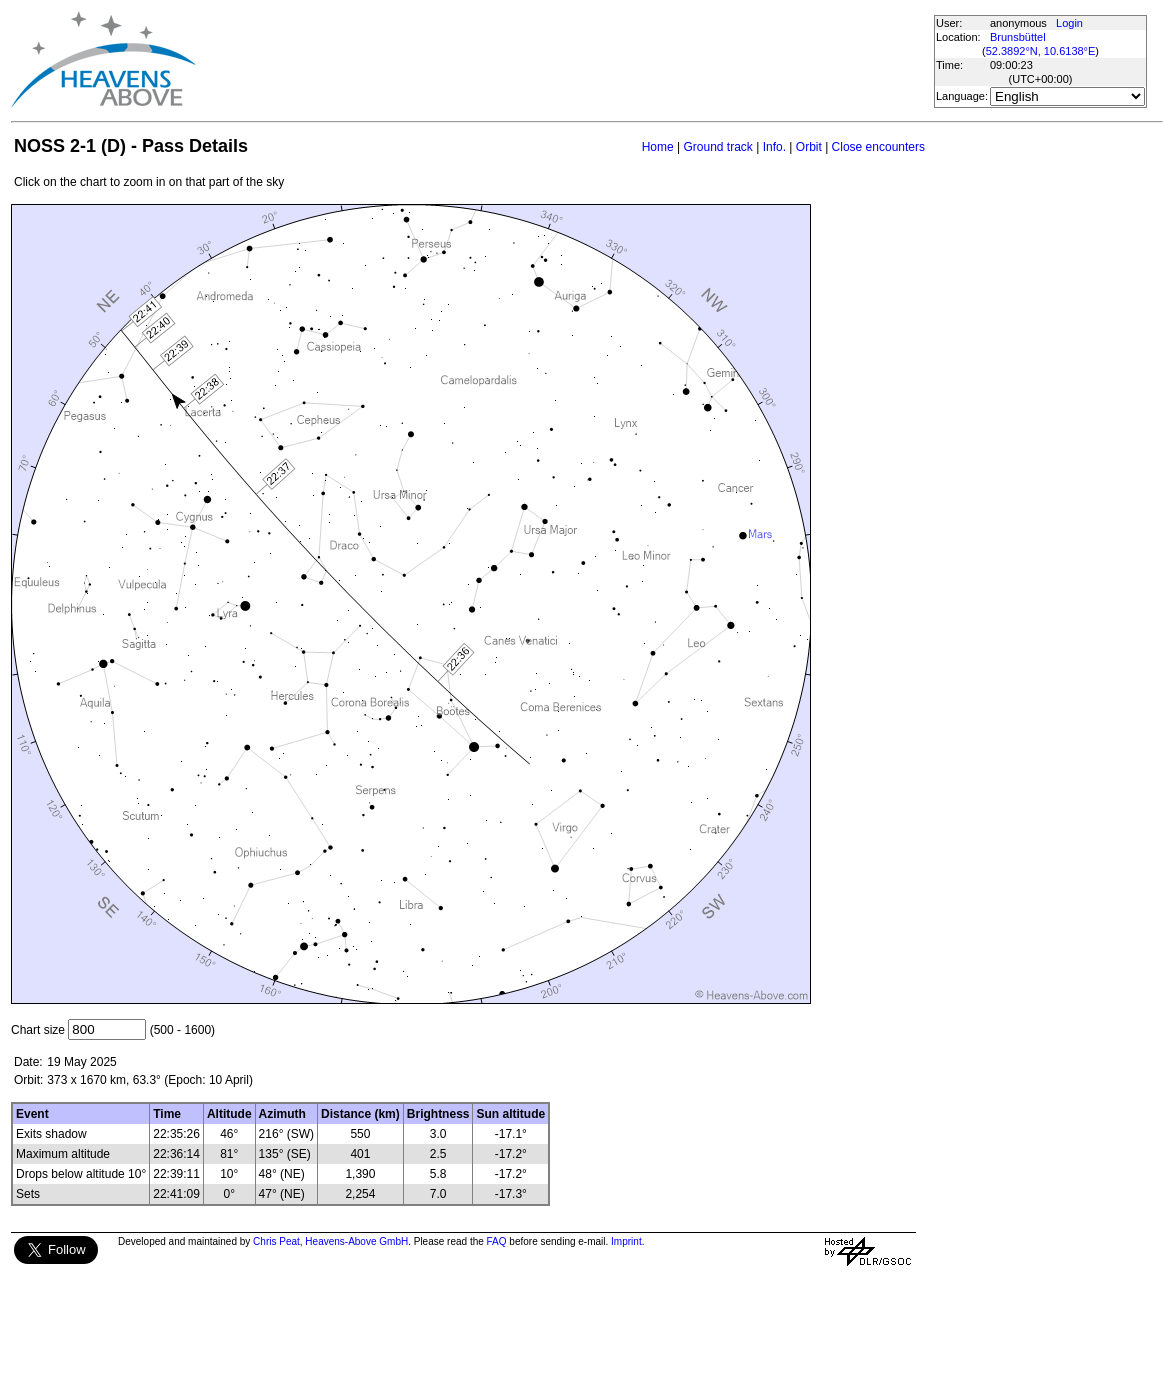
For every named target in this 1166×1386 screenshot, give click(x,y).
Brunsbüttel (1018, 37)
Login (1069, 23)
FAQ (497, 1241)
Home (658, 147)
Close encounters (878, 147)
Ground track (717, 147)
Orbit (809, 147)
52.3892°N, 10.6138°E (1041, 51)
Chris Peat (276, 1241)
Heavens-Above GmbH (356, 1241)
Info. (774, 147)
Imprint (626, 1241)
